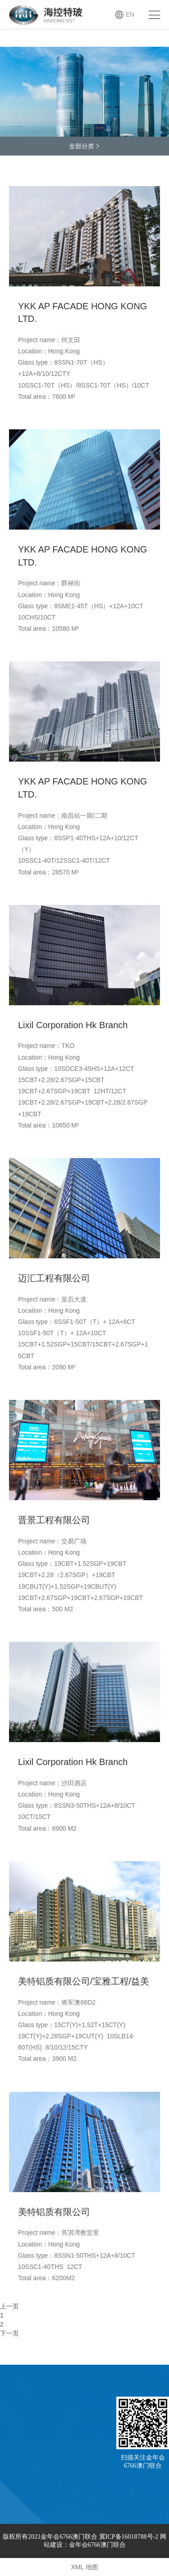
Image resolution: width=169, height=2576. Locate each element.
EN (130, 14)
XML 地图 (84, 2567)
